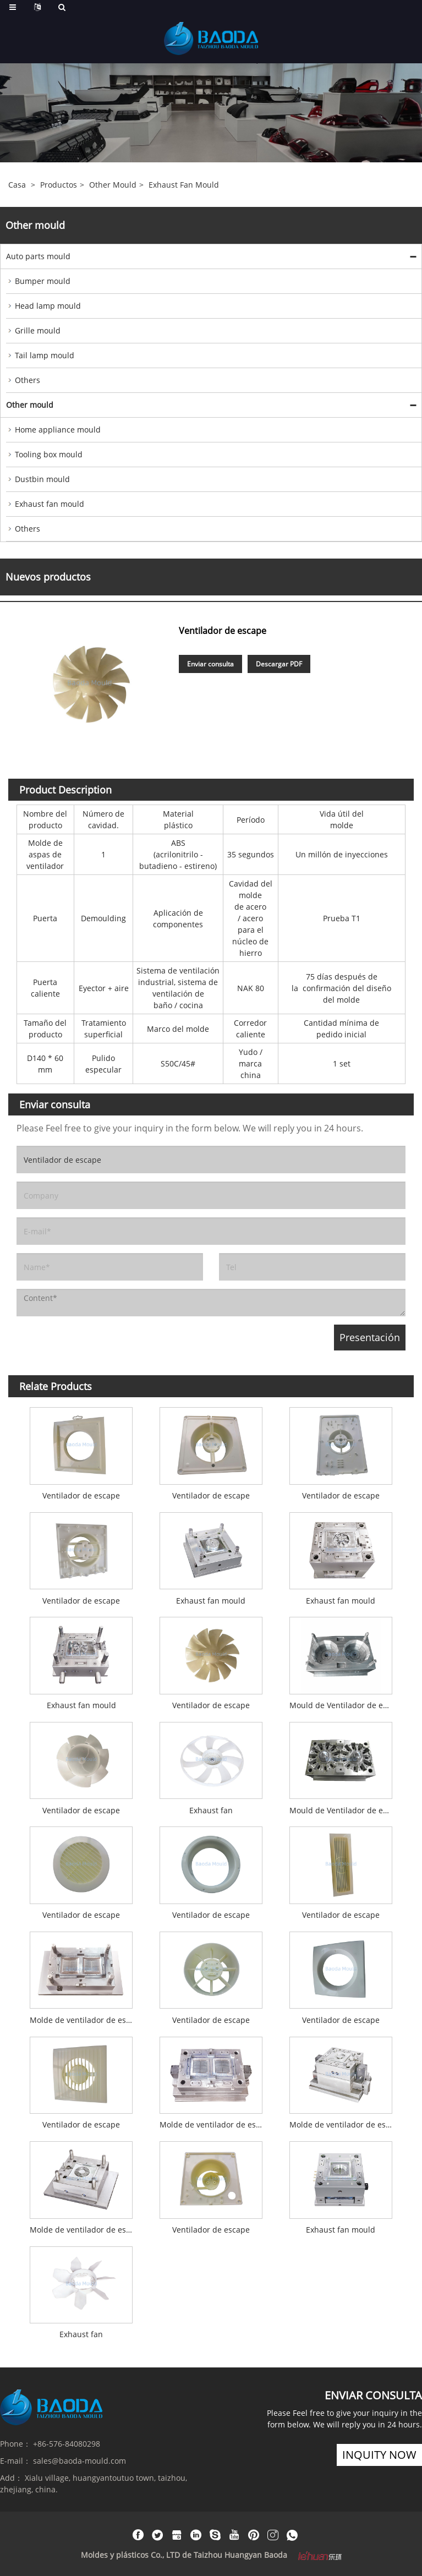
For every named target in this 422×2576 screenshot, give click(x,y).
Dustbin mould (42, 479)
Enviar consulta (210, 664)
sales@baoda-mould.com (79, 2460)
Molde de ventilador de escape (84, 2020)
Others (27, 380)
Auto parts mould (38, 256)
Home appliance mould (58, 429)
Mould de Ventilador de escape (343, 1705)
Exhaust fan (211, 1810)
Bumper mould (42, 281)
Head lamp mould (48, 305)
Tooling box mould (49, 454)
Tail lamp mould (44, 355)
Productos (58, 184)
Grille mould (38, 330)
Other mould (112, 184)
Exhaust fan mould (184, 184)
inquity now (379, 2454)
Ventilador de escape (81, 1495)
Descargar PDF (279, 664)
